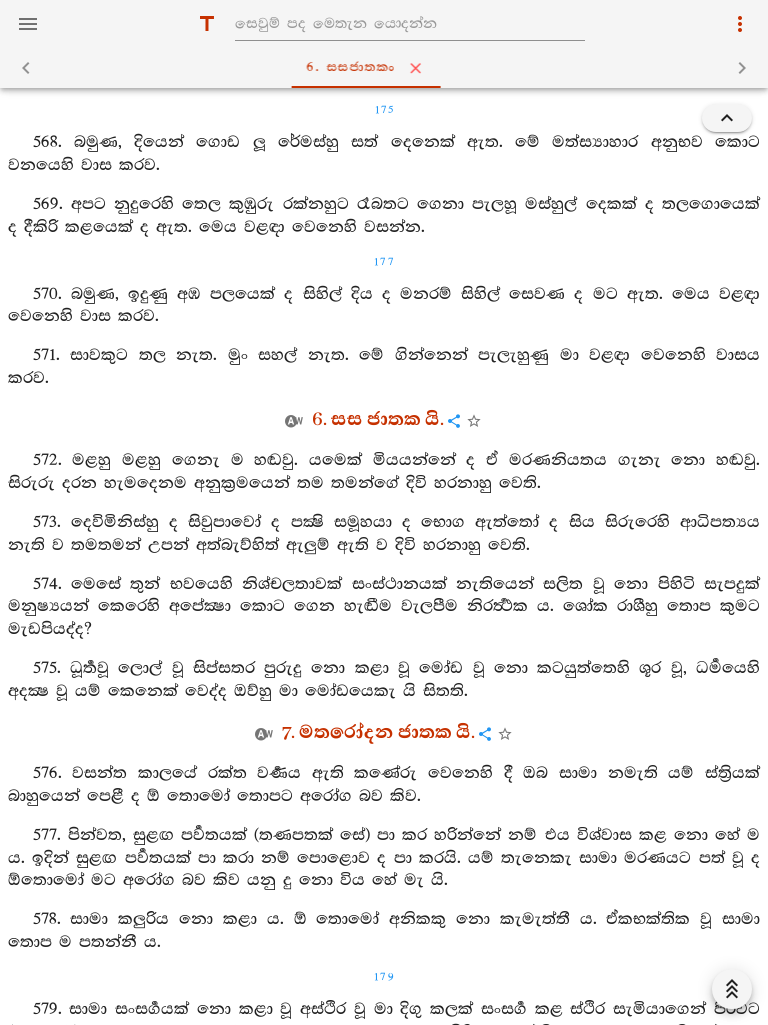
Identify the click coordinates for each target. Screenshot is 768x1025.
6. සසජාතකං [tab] (388, 68)
